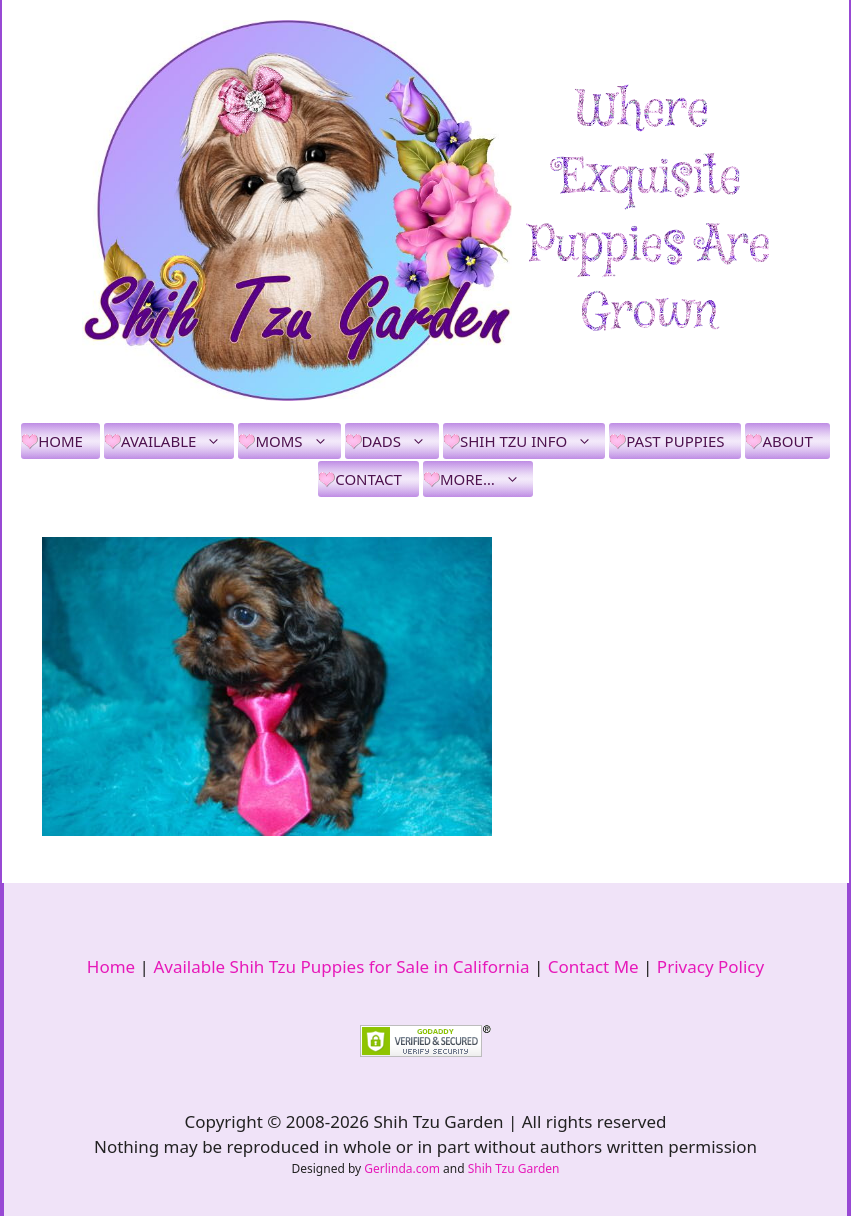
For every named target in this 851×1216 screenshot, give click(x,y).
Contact (368, 479)
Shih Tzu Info (532, 441)
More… (486, 479)
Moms (297, 441)
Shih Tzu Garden (514, 1168)
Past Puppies (675, 441)
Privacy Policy (710, 966)
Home (60, 441)
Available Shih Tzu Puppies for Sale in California (341, 966)
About (787, 441)
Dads (400, 441)
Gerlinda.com (402, 1168)
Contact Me (593, 966)
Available (177, 441)
